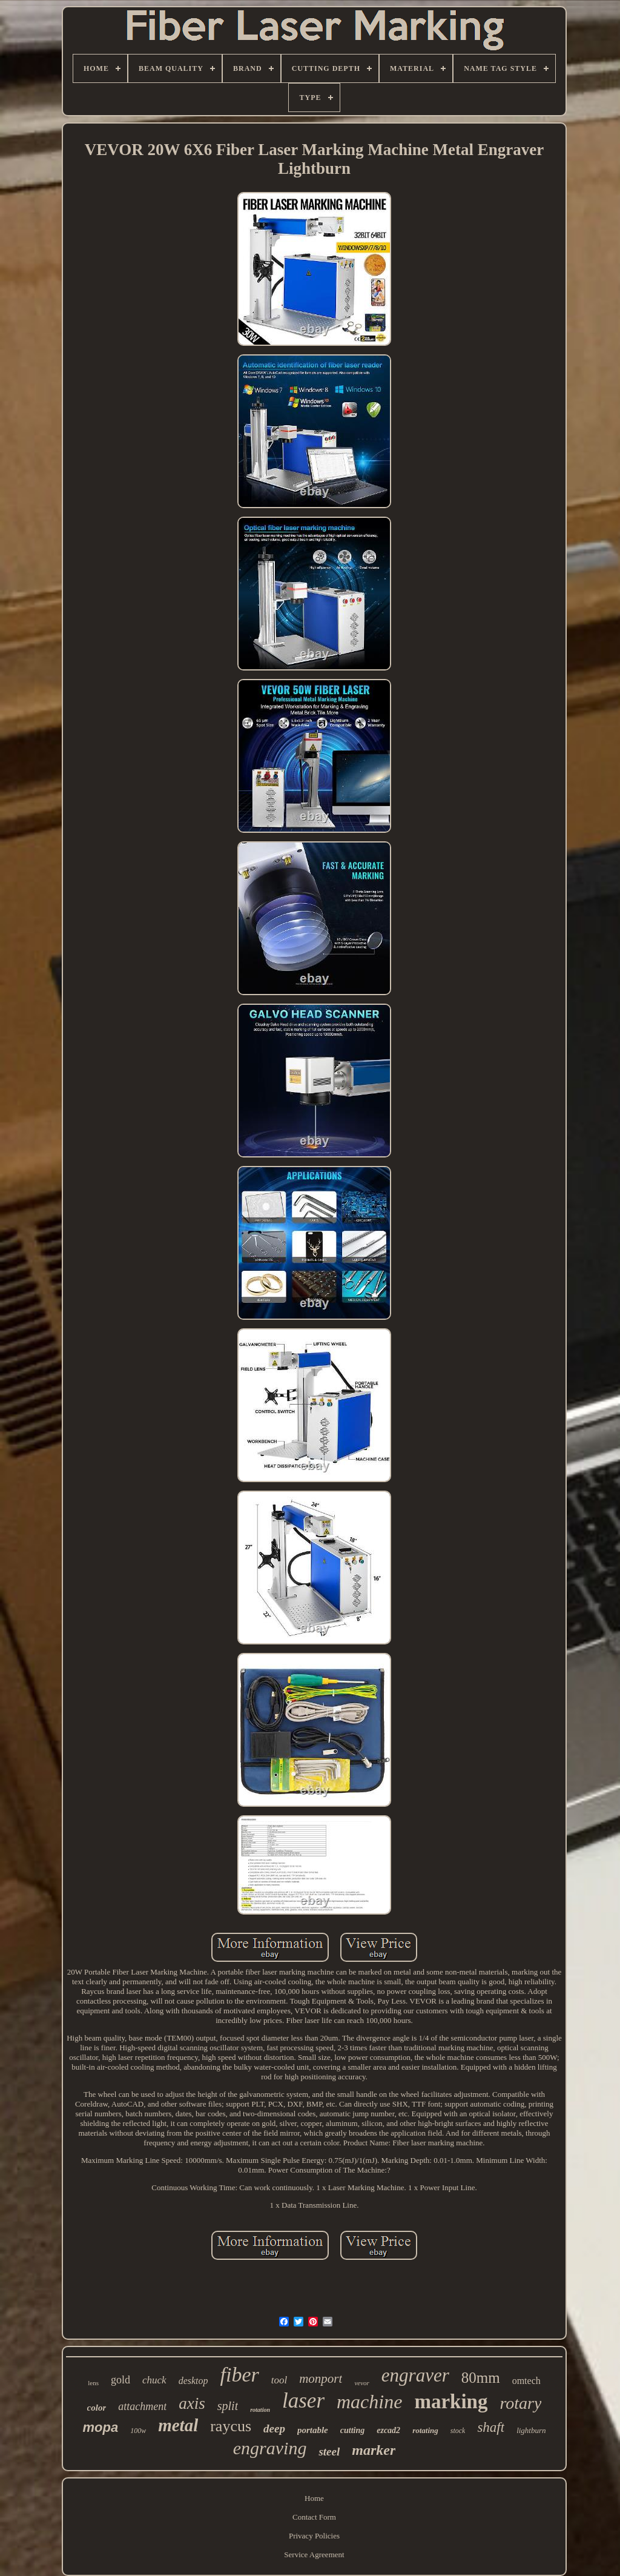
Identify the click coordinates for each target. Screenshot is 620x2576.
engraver (415, 2375)
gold (120, 2380)
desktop (193, 2381)
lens (93, 2382)
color (97, 2407)
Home (314, 2498)
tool (279, 2380)
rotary (520, 2403)
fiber (239, 2374)
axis (192, 2403)
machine (369, 2401)
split (227, 2405)
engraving (270, 2448)
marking (450, 2401)
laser (303, 2400)
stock (458, 2430)
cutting (352, 2430)
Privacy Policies (314, 2535)
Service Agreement (314, 2554)
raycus (230, 2426)
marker (373, 2450)
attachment (142, 2406)
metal (178, 2425)
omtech (526, 2381)
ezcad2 (388, 2430)
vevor (361, 2382)
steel (329, 2451)
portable (312, 2430)
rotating (425, 2430)
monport (320, 2378)
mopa (100, 2427)
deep (274, 2428)
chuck (154, 2380)
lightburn (531, 2430)
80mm (480, 2377)
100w (138, 2430)
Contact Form (314, 2516)
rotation (260, 2409)
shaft (490, 2427)
